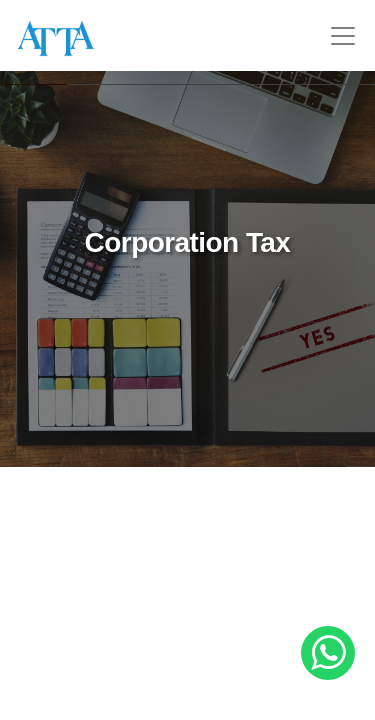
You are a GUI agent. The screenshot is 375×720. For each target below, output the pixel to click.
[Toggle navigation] (343, 36)
